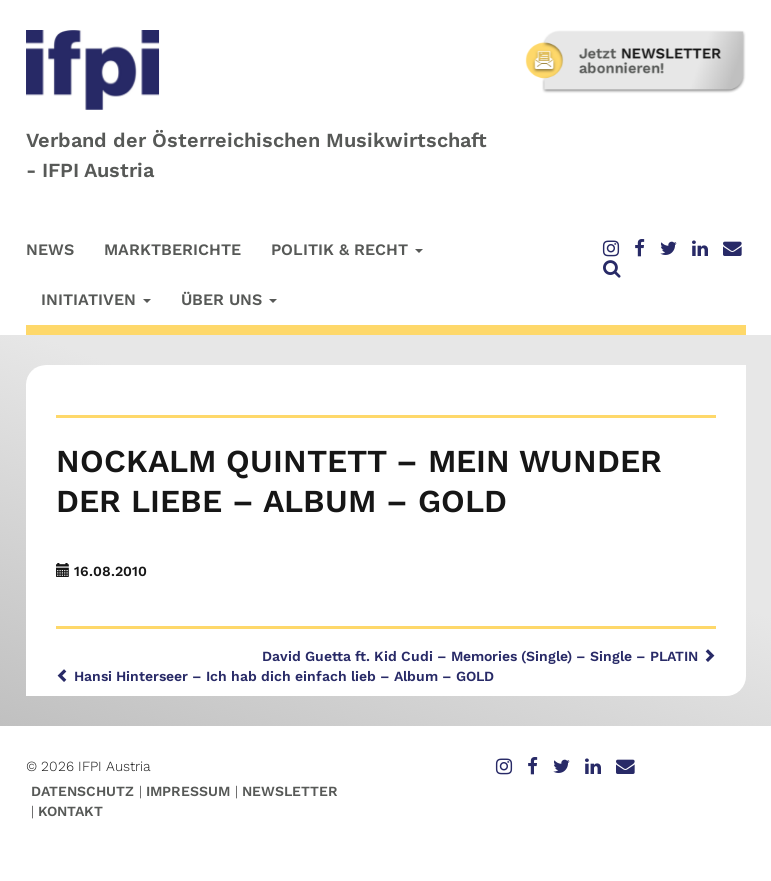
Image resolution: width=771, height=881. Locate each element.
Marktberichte (172, 249)
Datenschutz (82, 791)
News (50, 249)
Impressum (188, 791)
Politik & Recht (347, 249)
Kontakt (70, 811)
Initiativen (96, 299)
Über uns (229, 299)
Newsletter (290, 791)
